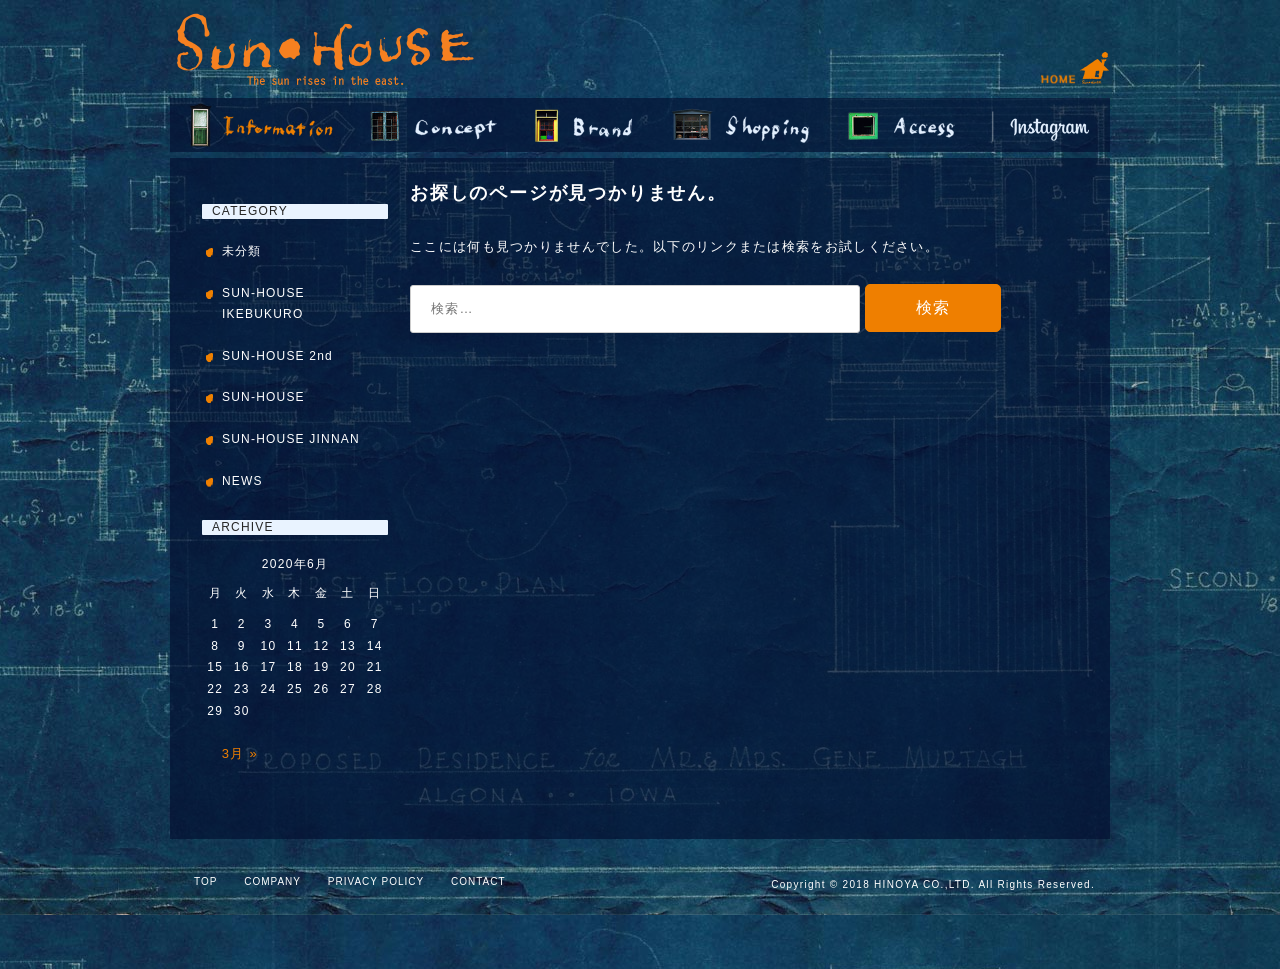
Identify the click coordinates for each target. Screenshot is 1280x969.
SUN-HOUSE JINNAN (291, 439)
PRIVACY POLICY (376, 881)
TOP (205, 881)
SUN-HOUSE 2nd (277, 356)
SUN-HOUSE (263, 397)
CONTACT (478, 881)
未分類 (242, 251)
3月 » (240, 753)
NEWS (242, 481)
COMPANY (272, 881)
